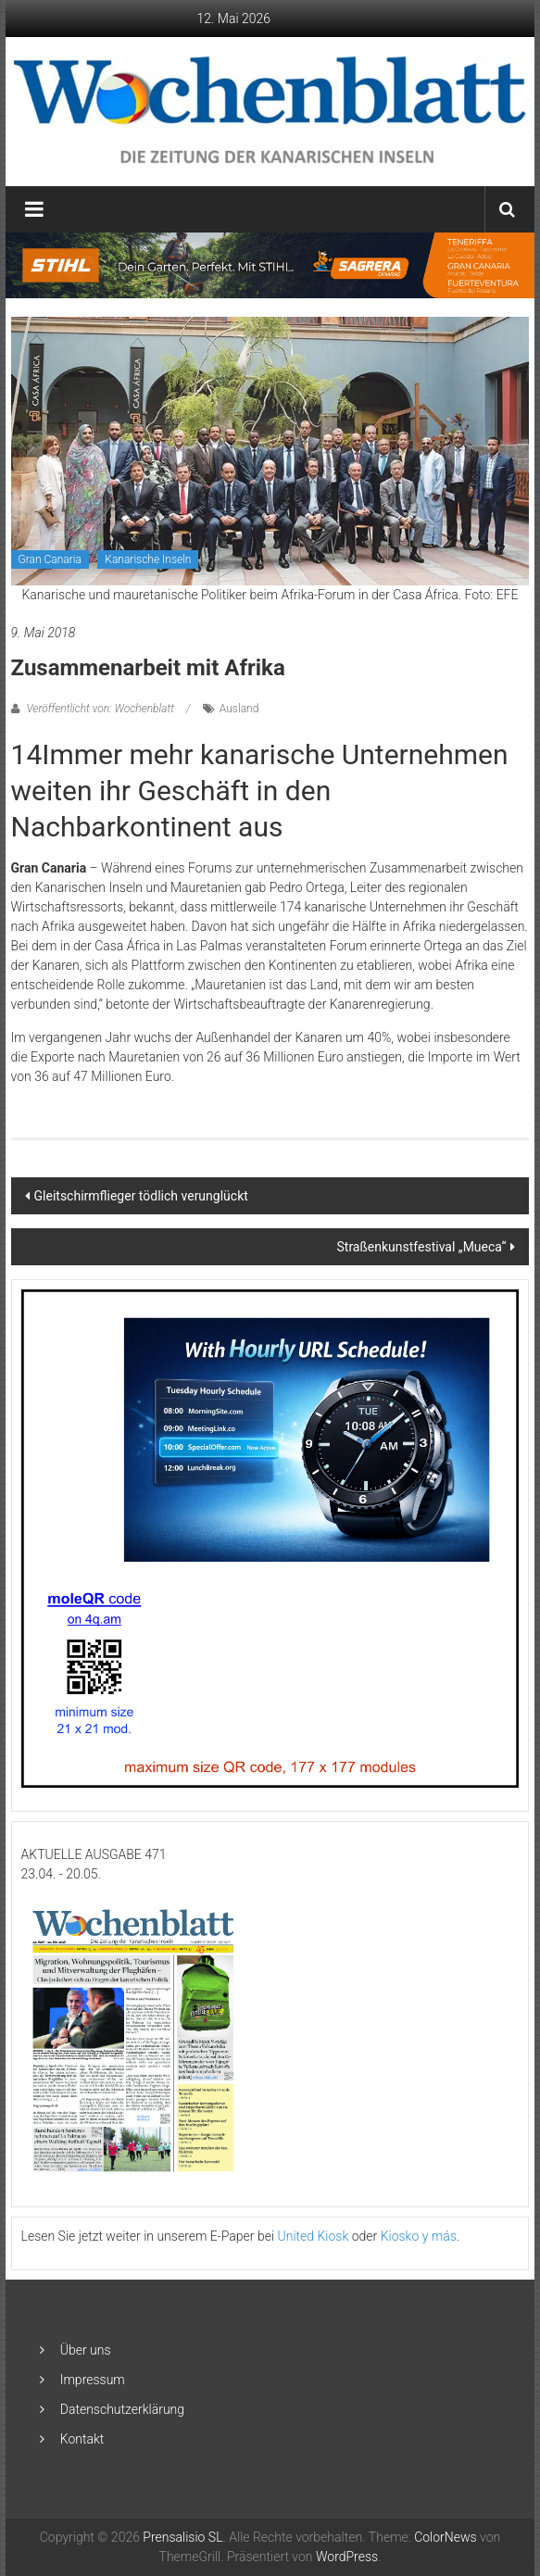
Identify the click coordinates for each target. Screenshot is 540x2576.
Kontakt (82, 2438)
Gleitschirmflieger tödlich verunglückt (141, 1195)
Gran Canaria (50, 559)
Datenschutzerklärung (122, 2409)
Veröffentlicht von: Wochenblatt (100, 708)
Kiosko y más (419, 2236)
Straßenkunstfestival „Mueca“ (421, 1246)
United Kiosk (313, 2236)
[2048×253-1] (270, 264)
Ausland (239, 708)
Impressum (92, 2379)
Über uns (85, 2350)
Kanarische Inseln (148, 559)
